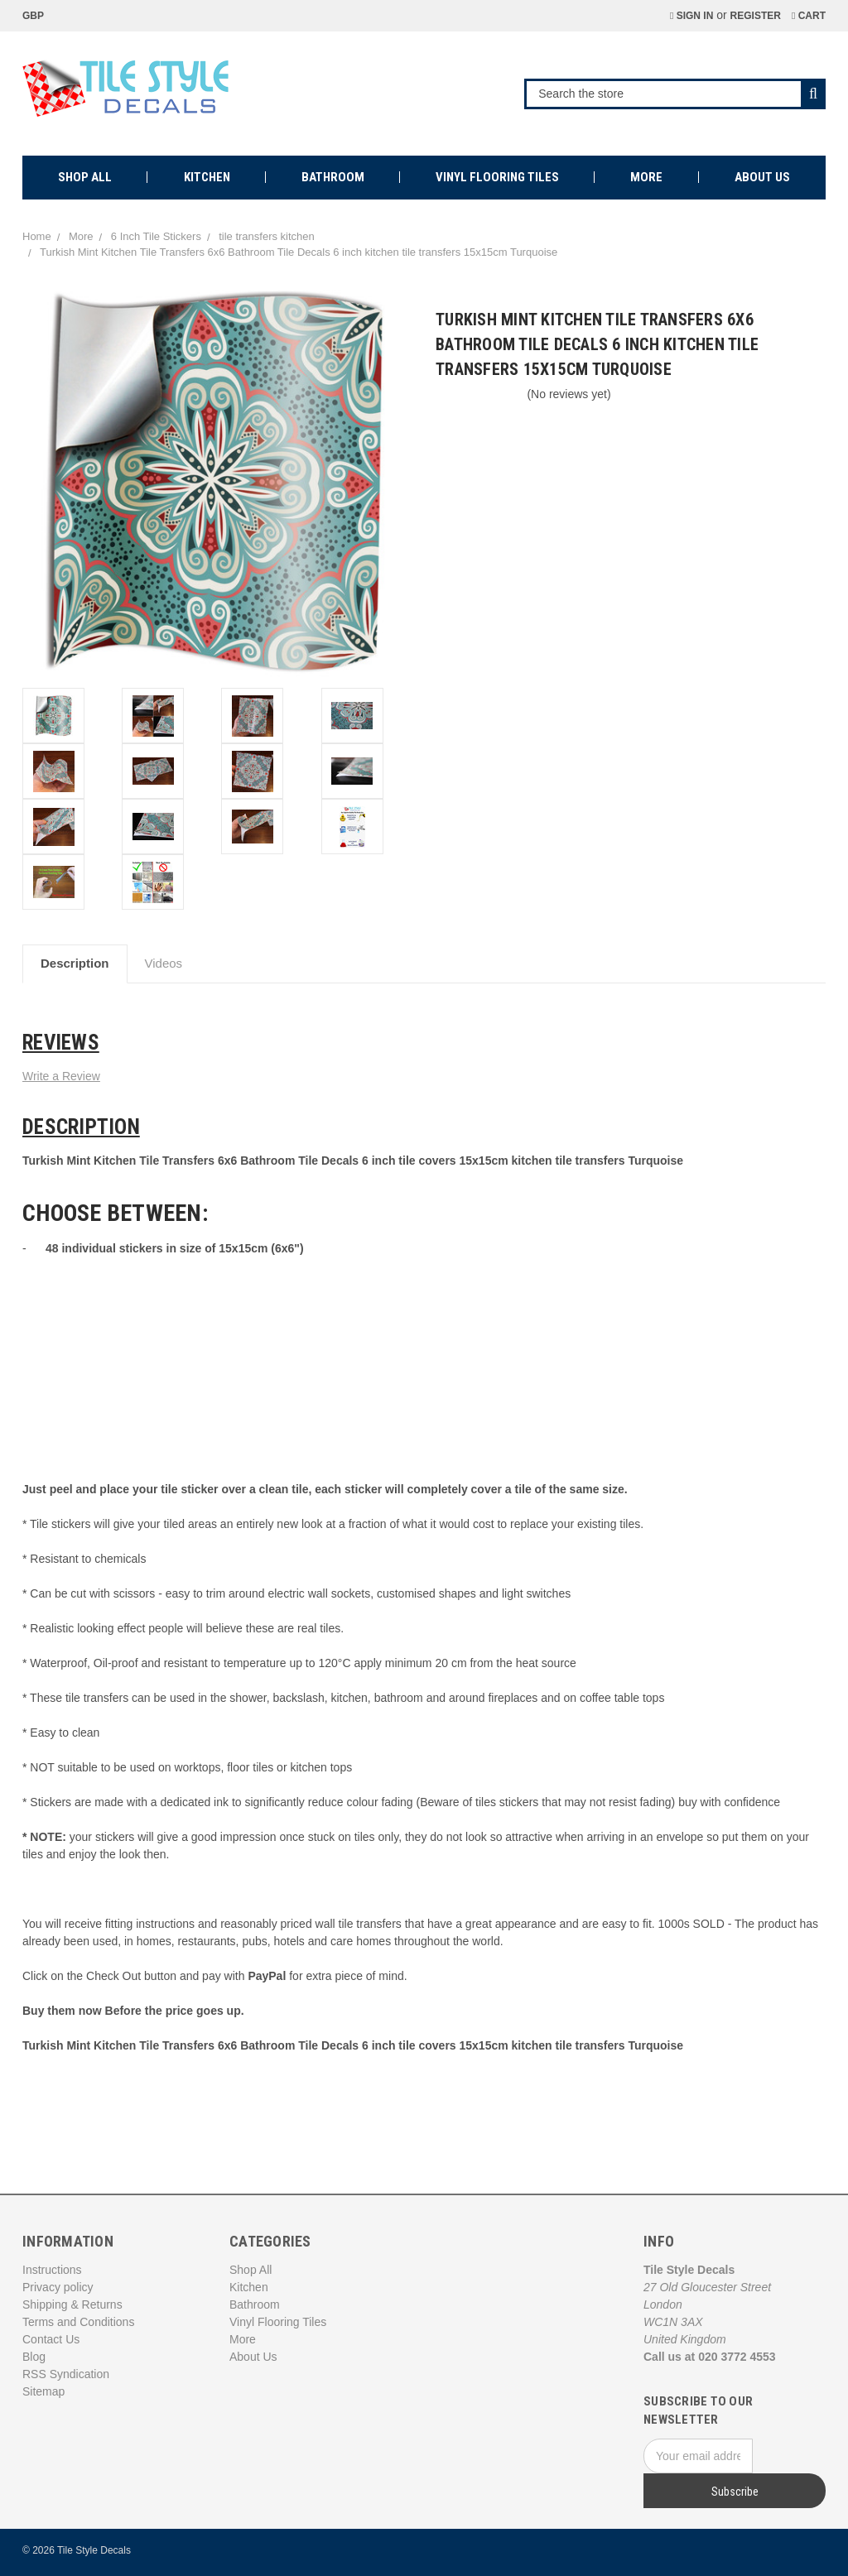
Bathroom (332, 177)
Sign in (691, 16)
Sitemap (43, 2391)
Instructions (52, 2269)
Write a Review (61, 1076)
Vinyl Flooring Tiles (497, 177)
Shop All (85, 177)
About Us (762, 177)
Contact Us (51, 2339)
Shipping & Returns (72, 2304)
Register (755, 16)
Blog (34, 2356)
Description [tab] (75, 963)
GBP (38, 16)
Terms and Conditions (78, 2321)
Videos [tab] (164, 963)
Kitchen (207, 177)
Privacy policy (58, 2287)
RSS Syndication (65, 2374)
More (646, 177)
